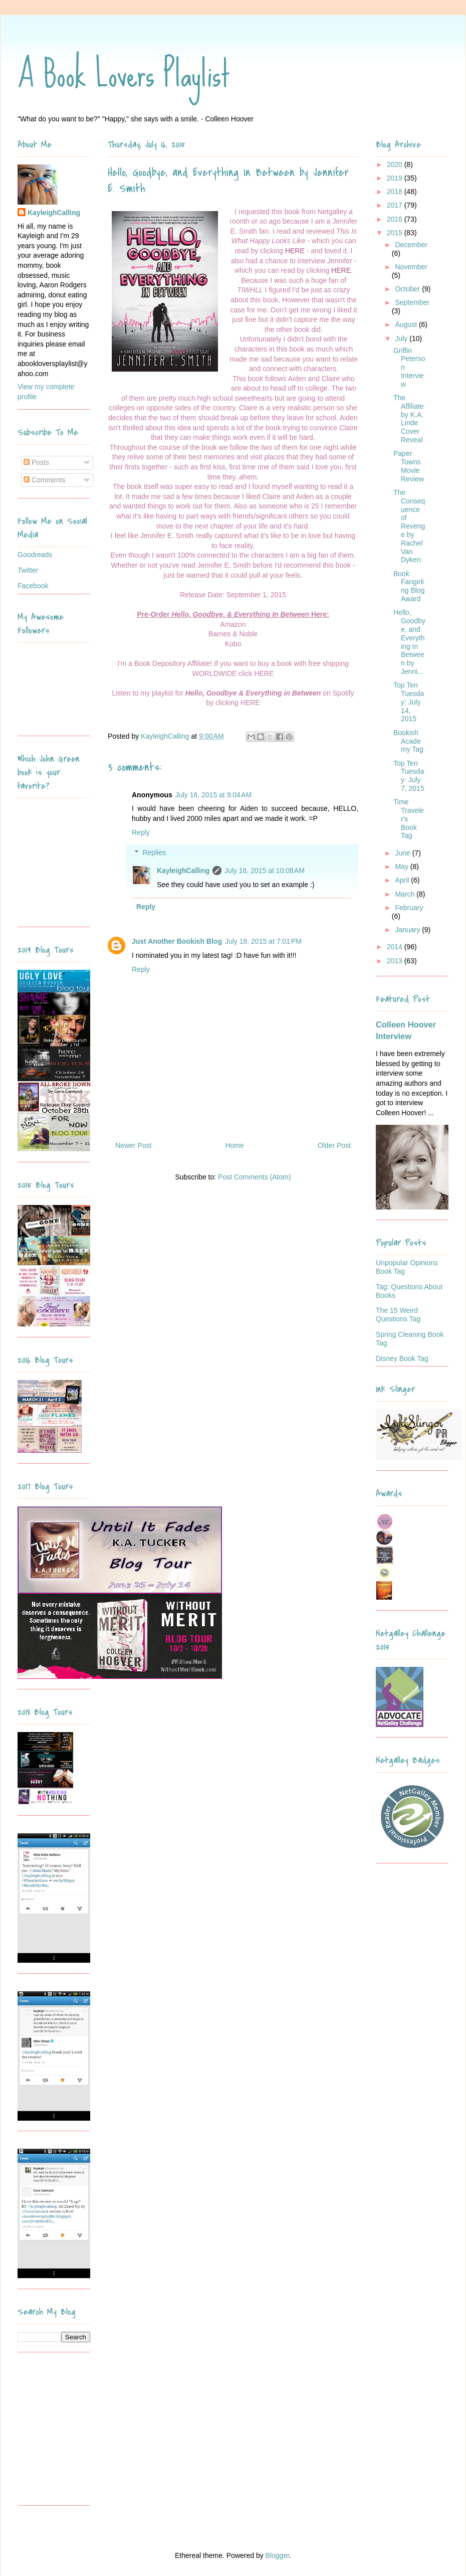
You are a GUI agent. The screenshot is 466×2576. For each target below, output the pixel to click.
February (409, 908)
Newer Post (133, 1145)
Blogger (277, 2555)
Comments (45, 480)
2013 (395, 961)
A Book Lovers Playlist (124, 74)
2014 (395, 947)
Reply (141, 832)
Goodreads (35, 555)
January (408, 930)
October (408, 289)
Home (234, 1145)
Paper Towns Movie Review (408, 465)
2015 (395, 233)
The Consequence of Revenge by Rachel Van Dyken (409, 526)
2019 (395, 178)
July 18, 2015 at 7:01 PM (263, 941)
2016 (395, 219)
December (411, 245)
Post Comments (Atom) (254, 1177)
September (412, 302)
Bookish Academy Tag (408, 741)
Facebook (33, 586)
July (402, 338)
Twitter (28, 570)
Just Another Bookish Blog (177, 941)
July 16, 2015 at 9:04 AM (213, 795)
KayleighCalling (183, 871)
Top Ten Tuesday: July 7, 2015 (408, 775)
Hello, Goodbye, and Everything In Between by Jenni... (409, 641)
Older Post (334, 1145)
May (402, 867)
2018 (395, 192)
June (403, 853)
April (403, 880)
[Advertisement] (80, 2432)
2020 (395, 164)
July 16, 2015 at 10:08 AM (264, 871)
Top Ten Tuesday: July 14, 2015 (408, 702)
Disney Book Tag (402, 1358)
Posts (36, 462)
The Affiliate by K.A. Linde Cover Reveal (408, 419)
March (405, 894)
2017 (395, 205)
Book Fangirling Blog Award (408, 586)
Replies (154, 853)
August (406, 324)
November (411, 267)
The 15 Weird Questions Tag (398, 1314)
